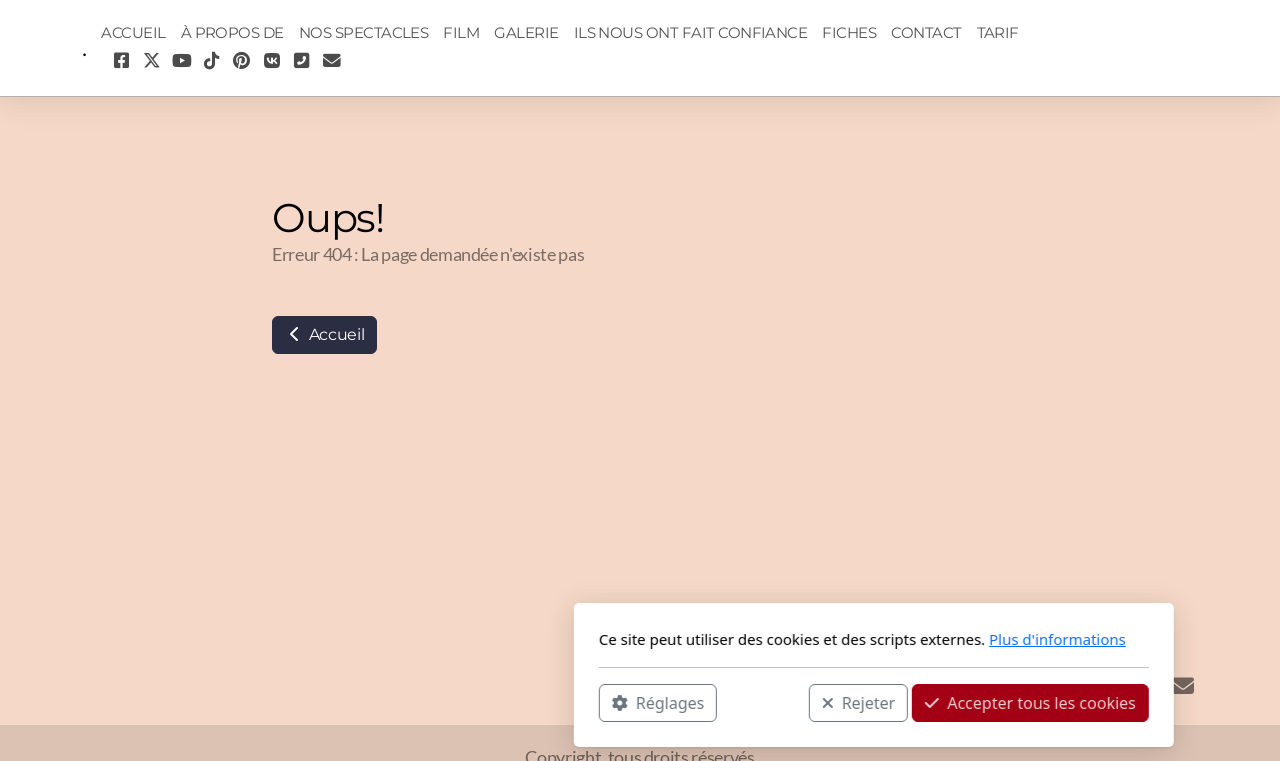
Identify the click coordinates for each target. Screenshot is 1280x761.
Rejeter (625, 702)
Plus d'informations (823, 639)
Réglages (424, 702)
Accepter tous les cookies (796, 702)
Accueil (324, 334)
